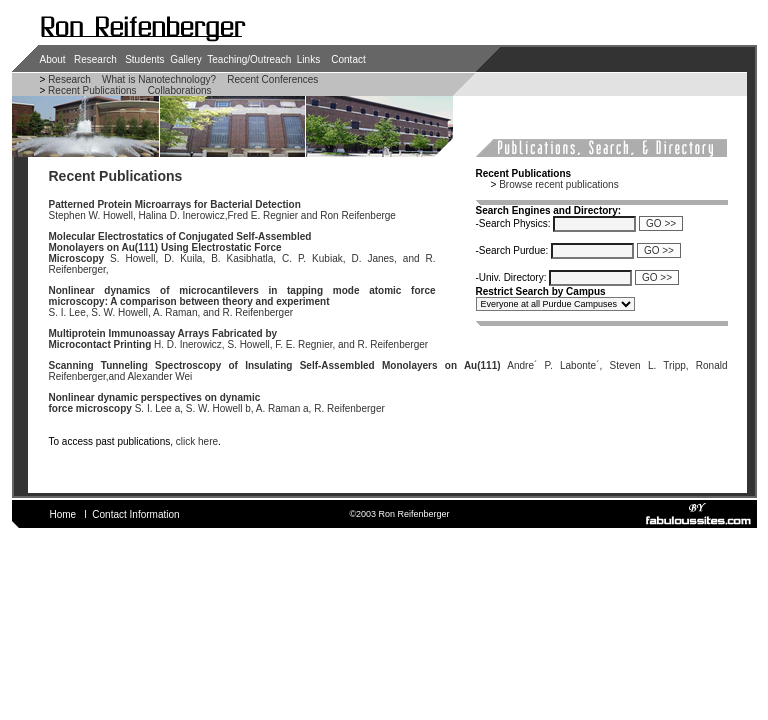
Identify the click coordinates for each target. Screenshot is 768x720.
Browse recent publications (559, 184)
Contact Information (135, 514)
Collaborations (180, 90)
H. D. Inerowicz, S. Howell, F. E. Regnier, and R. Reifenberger (239, 339)
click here (197, 441)
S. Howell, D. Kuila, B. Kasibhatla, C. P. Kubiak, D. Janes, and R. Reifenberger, (242, 253)
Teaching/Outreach (249, 59)
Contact (348, 59)
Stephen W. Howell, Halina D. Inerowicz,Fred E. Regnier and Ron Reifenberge (222, 210)
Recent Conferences (272, 79)
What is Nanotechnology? (159, 79)
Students (144, 59)
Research (95, 59)
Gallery (186, 59)
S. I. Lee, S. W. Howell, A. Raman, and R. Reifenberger (242, 301)
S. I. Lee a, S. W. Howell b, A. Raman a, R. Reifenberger (217, 403)
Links (308, 59)
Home (63, 514)
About (53, 59)
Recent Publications (90, 90)
